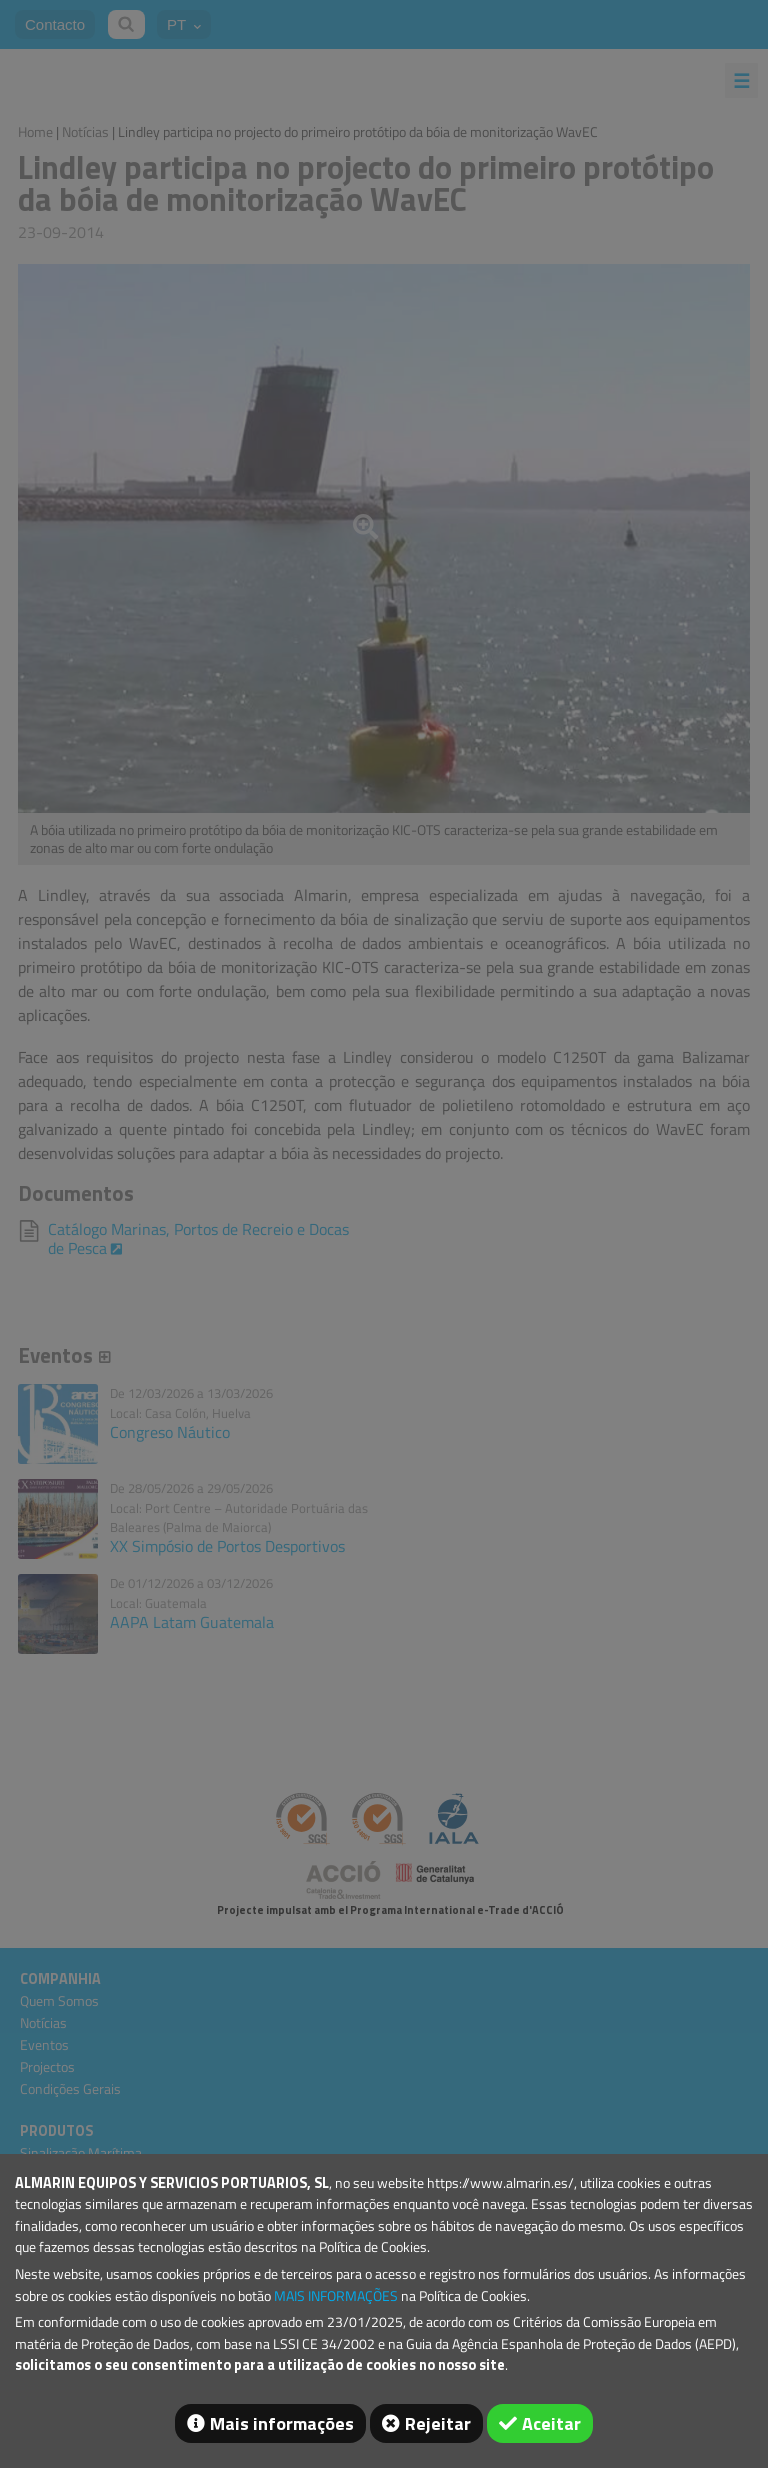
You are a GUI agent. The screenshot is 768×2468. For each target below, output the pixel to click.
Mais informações (282, 2423)
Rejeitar (438, 2423)
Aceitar (551, 2423)
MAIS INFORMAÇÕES (336, 2296)
